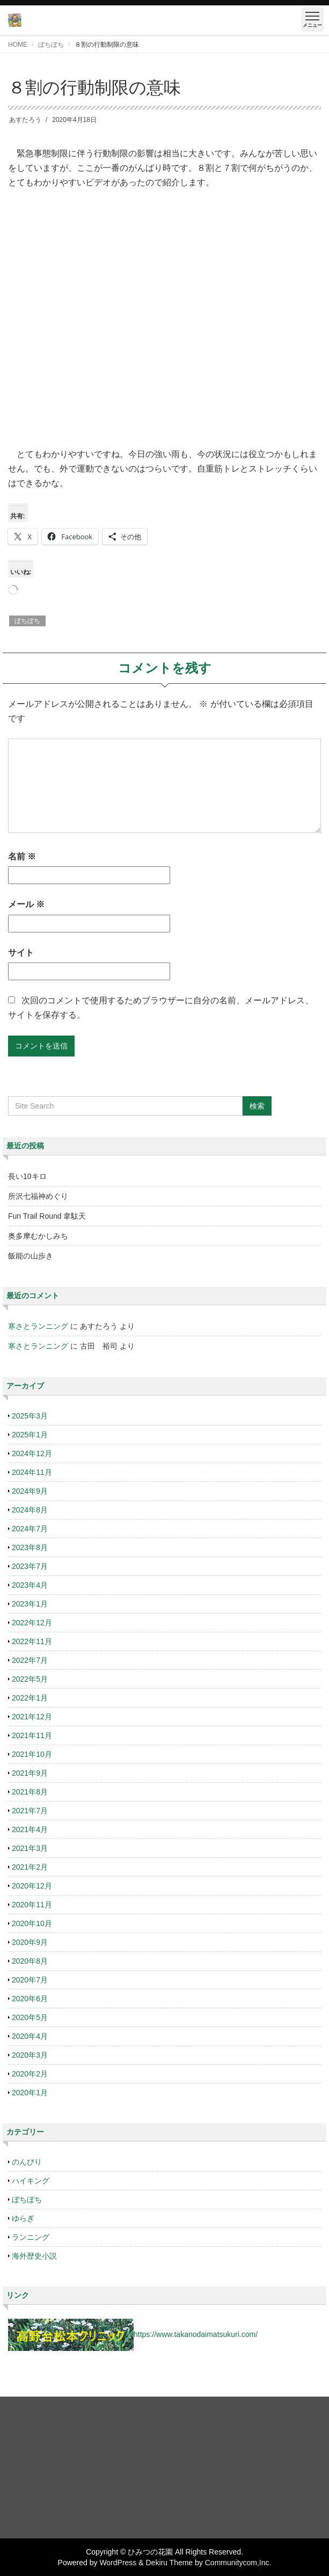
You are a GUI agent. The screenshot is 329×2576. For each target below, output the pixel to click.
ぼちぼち (51, 44)
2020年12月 (32, 1886)
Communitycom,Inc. (238, 2562)
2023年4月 (30, 1585)
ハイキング (30, 2180)
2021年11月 (32, 1735)
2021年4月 (30, 1829)
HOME (17, 44)
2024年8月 (30, 1510)
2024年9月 (30, 1491)
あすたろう (25, 120)
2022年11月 (32, 1641)
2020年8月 (30, 1961)
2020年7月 (30, 1980)
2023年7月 (30, 1566)
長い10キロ (27, 1176)
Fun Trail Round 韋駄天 (47, 1216)
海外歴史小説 (34, 2256)
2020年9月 (30, 1942)
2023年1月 (30, 1604)
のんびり (27, 2162)
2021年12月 (32, 1716)
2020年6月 (30, 1998)
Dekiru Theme (169, 2562)
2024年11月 (32, 1472)
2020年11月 (32, 1904)
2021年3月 (30, 1848)
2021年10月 (32, 1754)
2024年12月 (32, 1453)
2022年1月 (30, 1698)
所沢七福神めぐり (38, 1196)
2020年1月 (30, 2092)
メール (26, 904)
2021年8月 (30, 1792)
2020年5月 (30, 2017)
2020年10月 (32, 1923)
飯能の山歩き (30, 1255)
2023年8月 (30, 1547)
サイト (21, 952)
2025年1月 (30, 1434)
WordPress (117, 2562)
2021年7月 (30, 1810)
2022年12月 (32, 1622)
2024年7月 (30, 1528)
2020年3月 (30, 2055)
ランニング (30, 2237)
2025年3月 (30, 1416)
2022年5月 (30, 1679)
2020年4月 (30, 2036)
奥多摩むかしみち (38, 1236)
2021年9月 (30, 1773)
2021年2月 (30, 1867)
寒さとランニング (38, 1326)
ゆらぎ (23, 2218)
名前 (22, 856)
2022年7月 (30, 1660)
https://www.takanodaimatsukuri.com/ (196, 2334)
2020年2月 (30, 2074)
